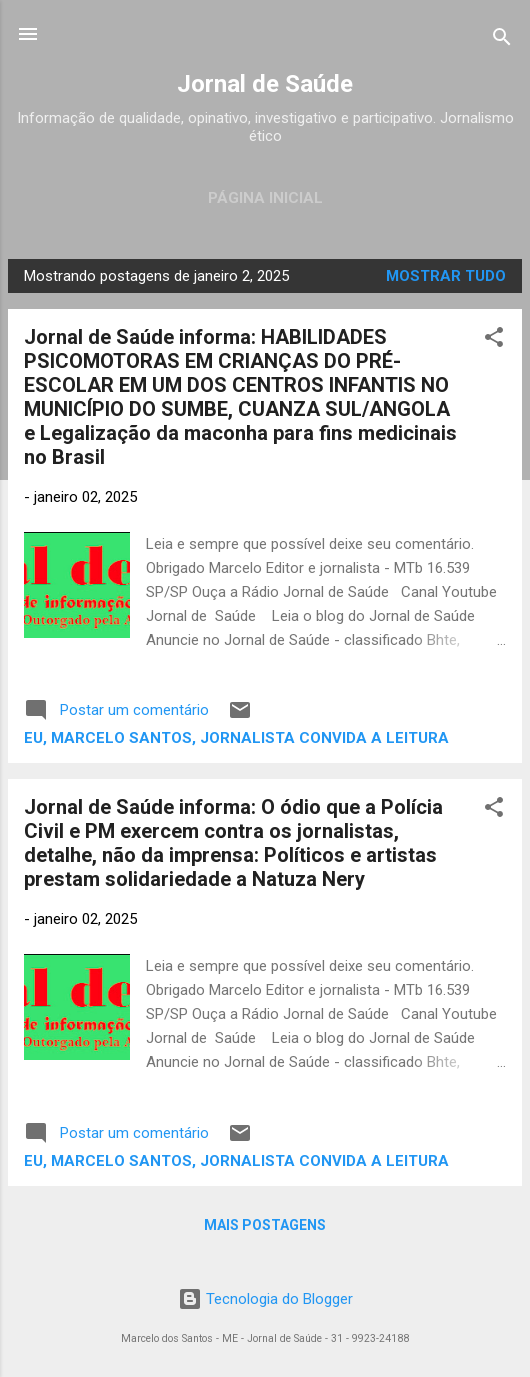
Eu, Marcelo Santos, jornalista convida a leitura (236, 738)
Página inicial (265, 198)
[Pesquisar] (502, 40)
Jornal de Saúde (265, 84)
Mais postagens (265, 1225)
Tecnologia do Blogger (265, 1299)
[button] (494, 340)
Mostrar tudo (446, 276)
